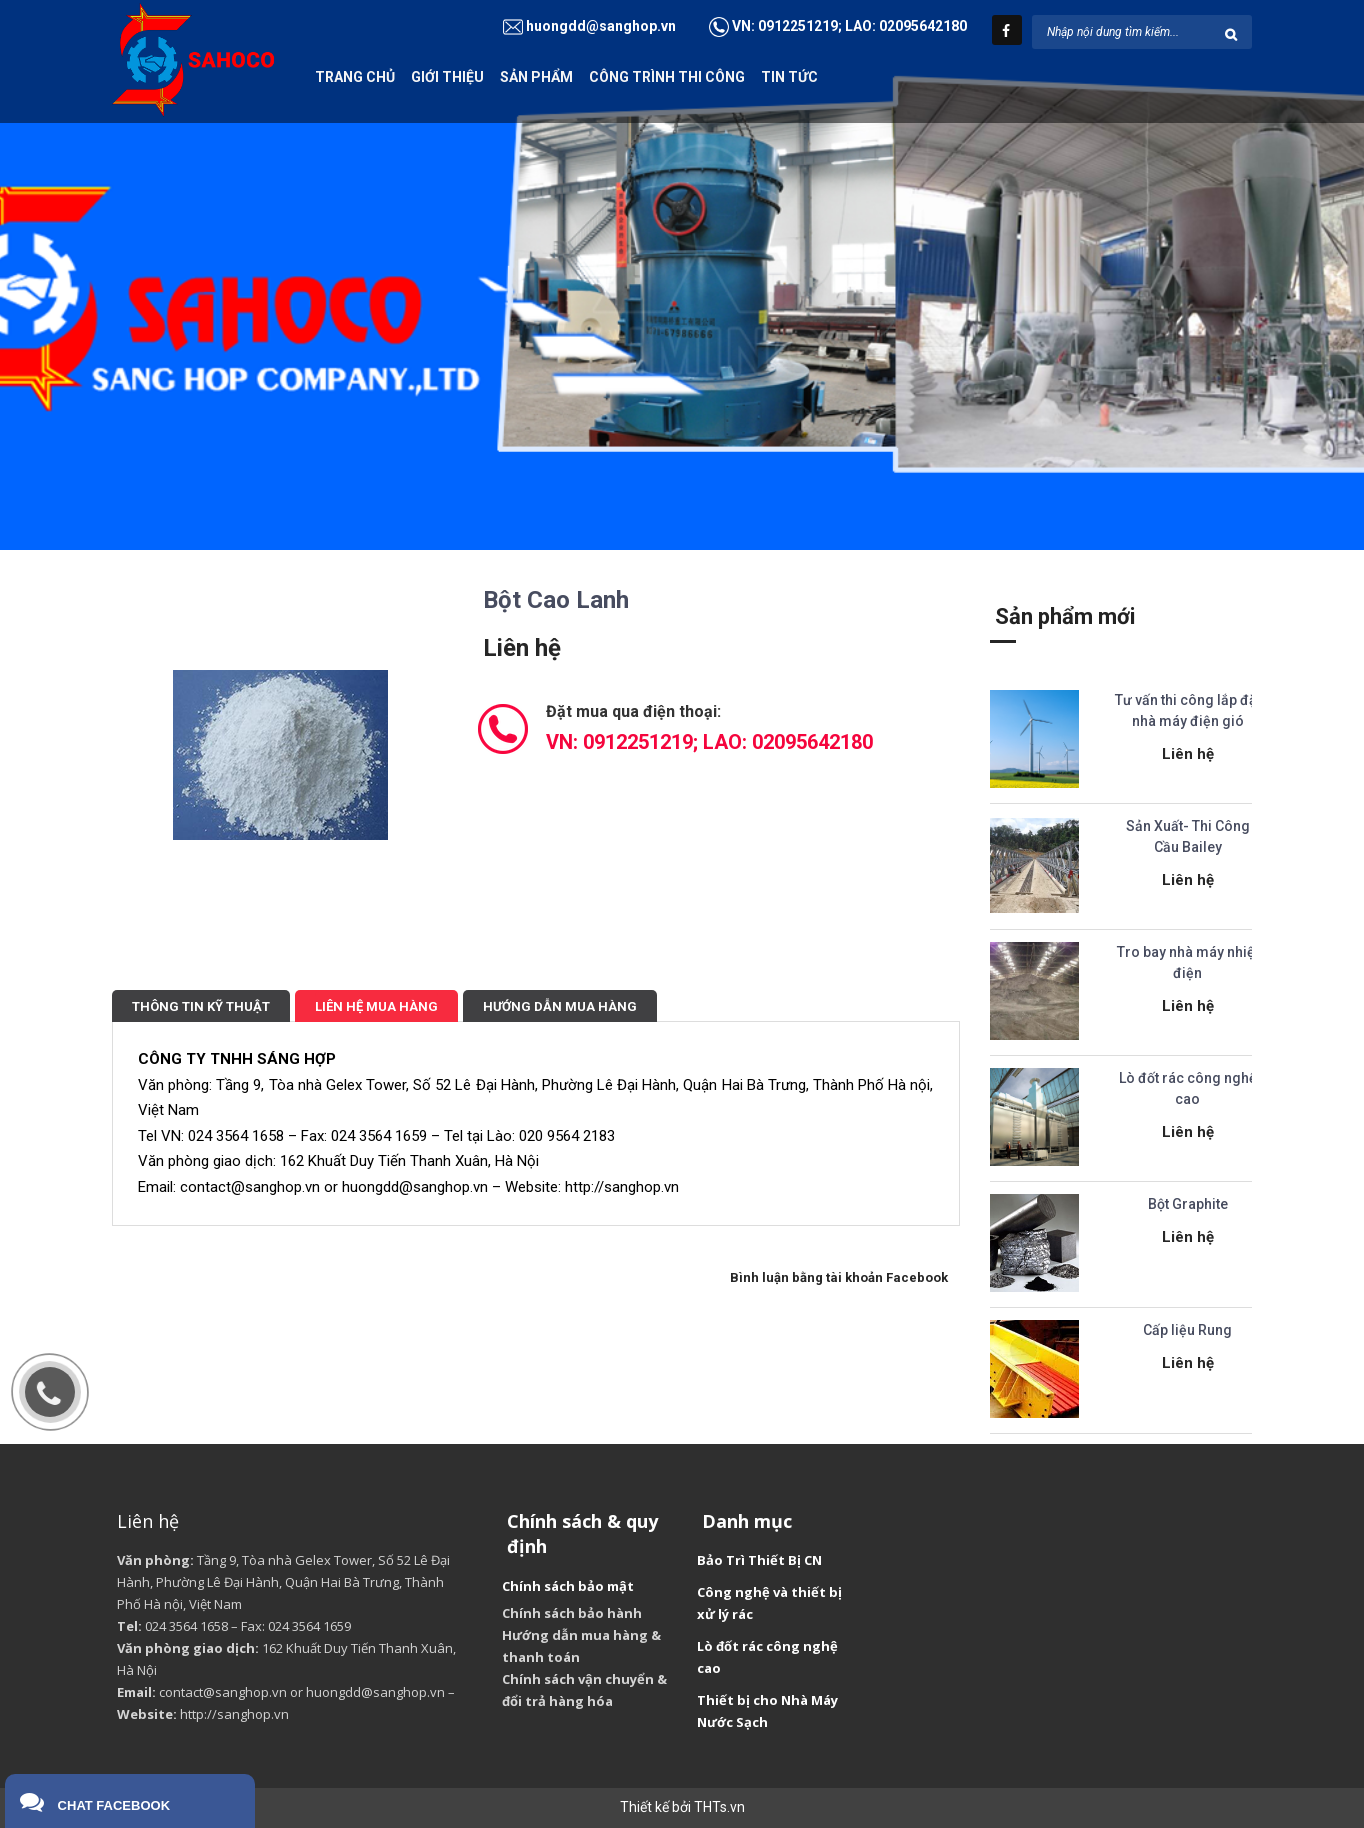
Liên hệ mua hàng (376, 1006)
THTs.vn (719, 1807)
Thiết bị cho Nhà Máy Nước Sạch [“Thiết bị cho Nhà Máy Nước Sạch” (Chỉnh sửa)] (767, 1711)
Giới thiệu (447, 77)
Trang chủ (355, 77)
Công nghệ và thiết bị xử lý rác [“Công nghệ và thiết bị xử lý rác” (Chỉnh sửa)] (769, 1603)
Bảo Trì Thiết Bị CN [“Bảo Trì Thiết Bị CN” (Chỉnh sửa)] (759, 1560)
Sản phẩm (536, 77)
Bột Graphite (1188, 1204)
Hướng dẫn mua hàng (560, 1006)
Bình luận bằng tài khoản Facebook (839, 1277)
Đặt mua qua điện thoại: (709, 728)
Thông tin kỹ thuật (201, 1006)
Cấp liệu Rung (1187, 1330)
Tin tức (789, 77)
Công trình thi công (667, 77)
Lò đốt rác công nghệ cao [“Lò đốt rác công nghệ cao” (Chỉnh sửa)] (767, 1657)
